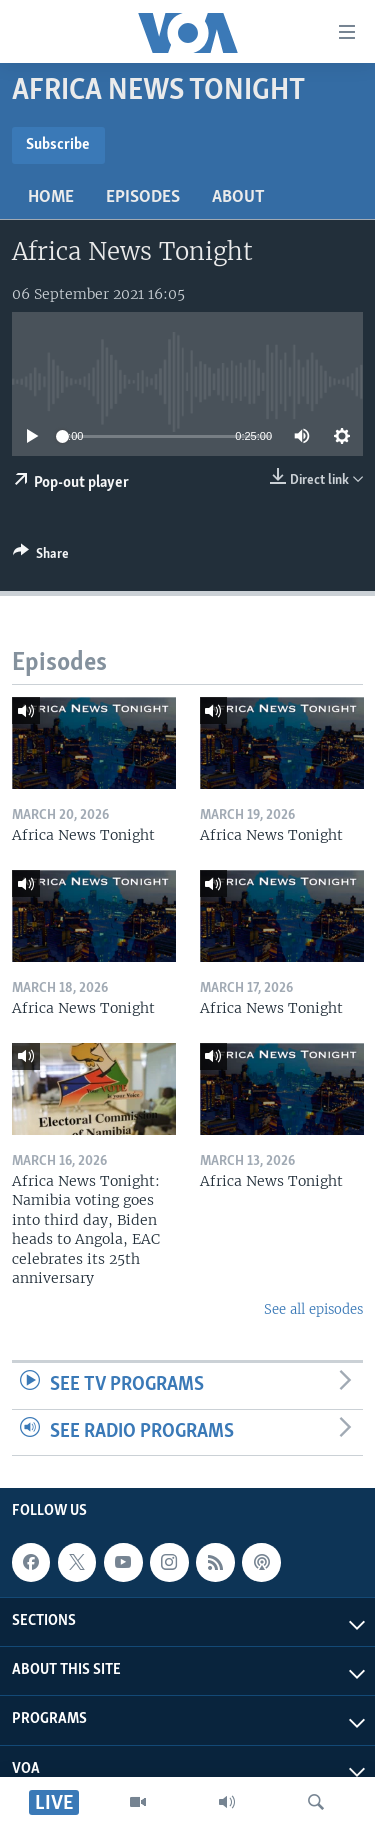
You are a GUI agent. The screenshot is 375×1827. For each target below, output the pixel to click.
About (238, 197)
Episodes (143, 197)
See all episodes (313, 1309)
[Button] (41, 557)
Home (51, 197)
